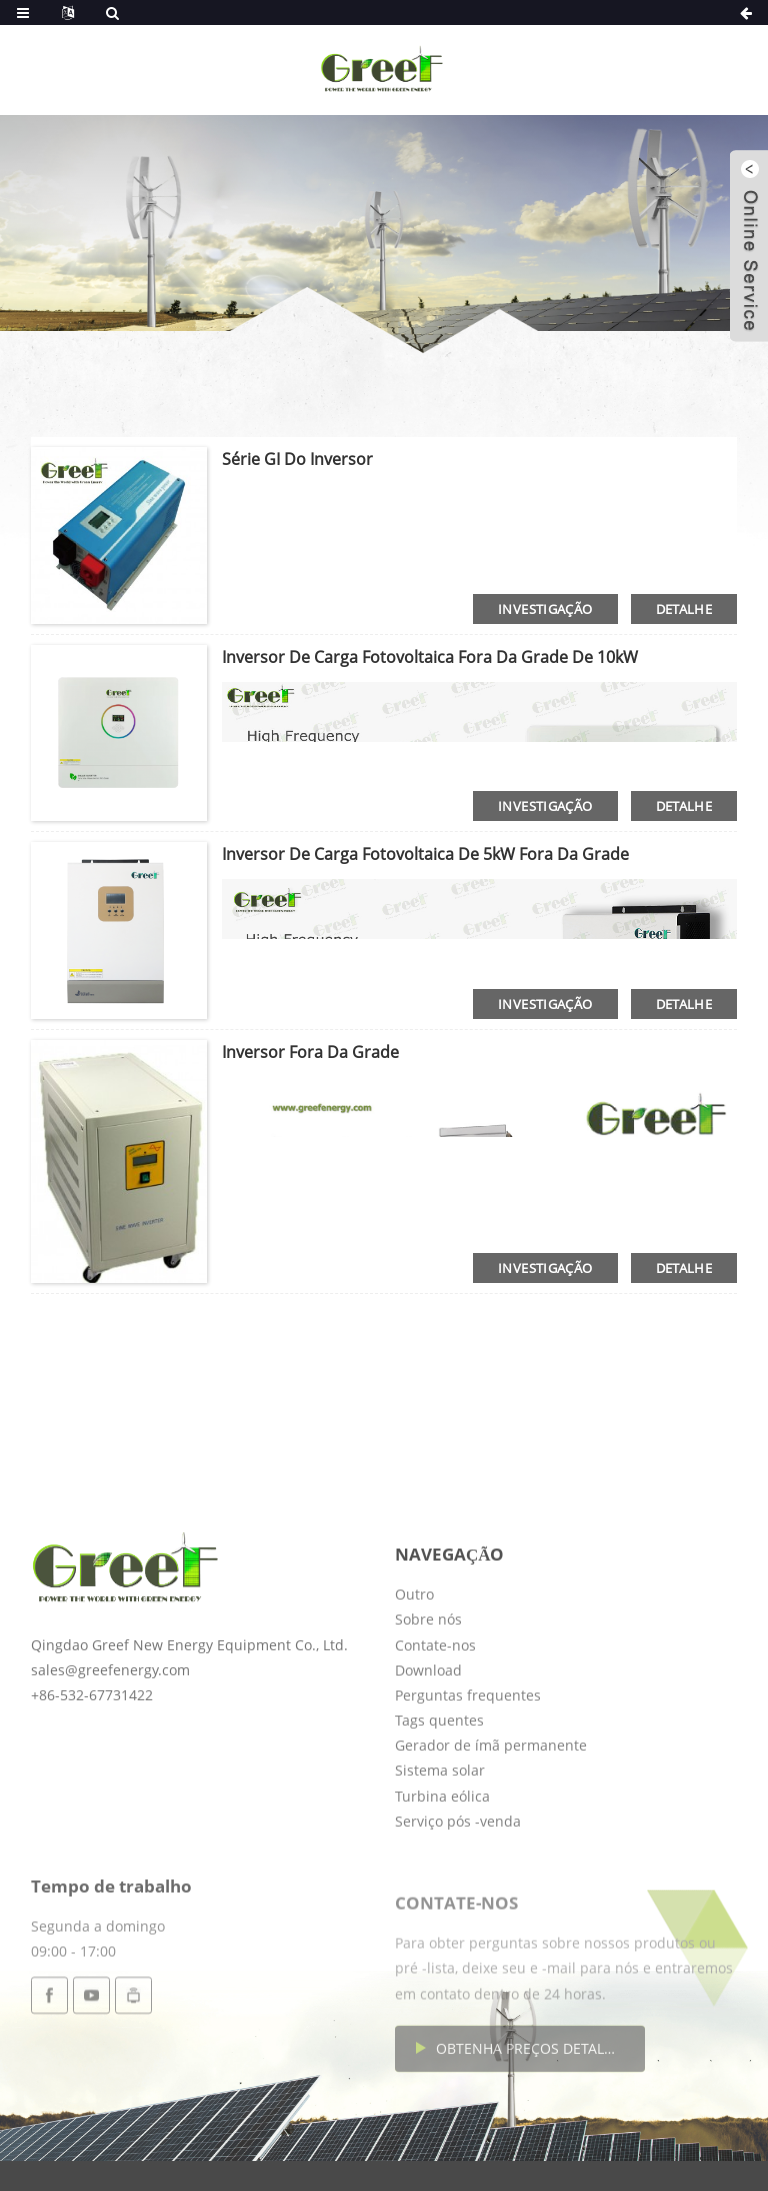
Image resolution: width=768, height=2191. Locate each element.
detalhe (684, 609)
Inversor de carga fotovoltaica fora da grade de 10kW (430, 657)
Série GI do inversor (297, 459)
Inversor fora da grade (310, 1052)
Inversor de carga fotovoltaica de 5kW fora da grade (425, 854)
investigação (545, 609)
